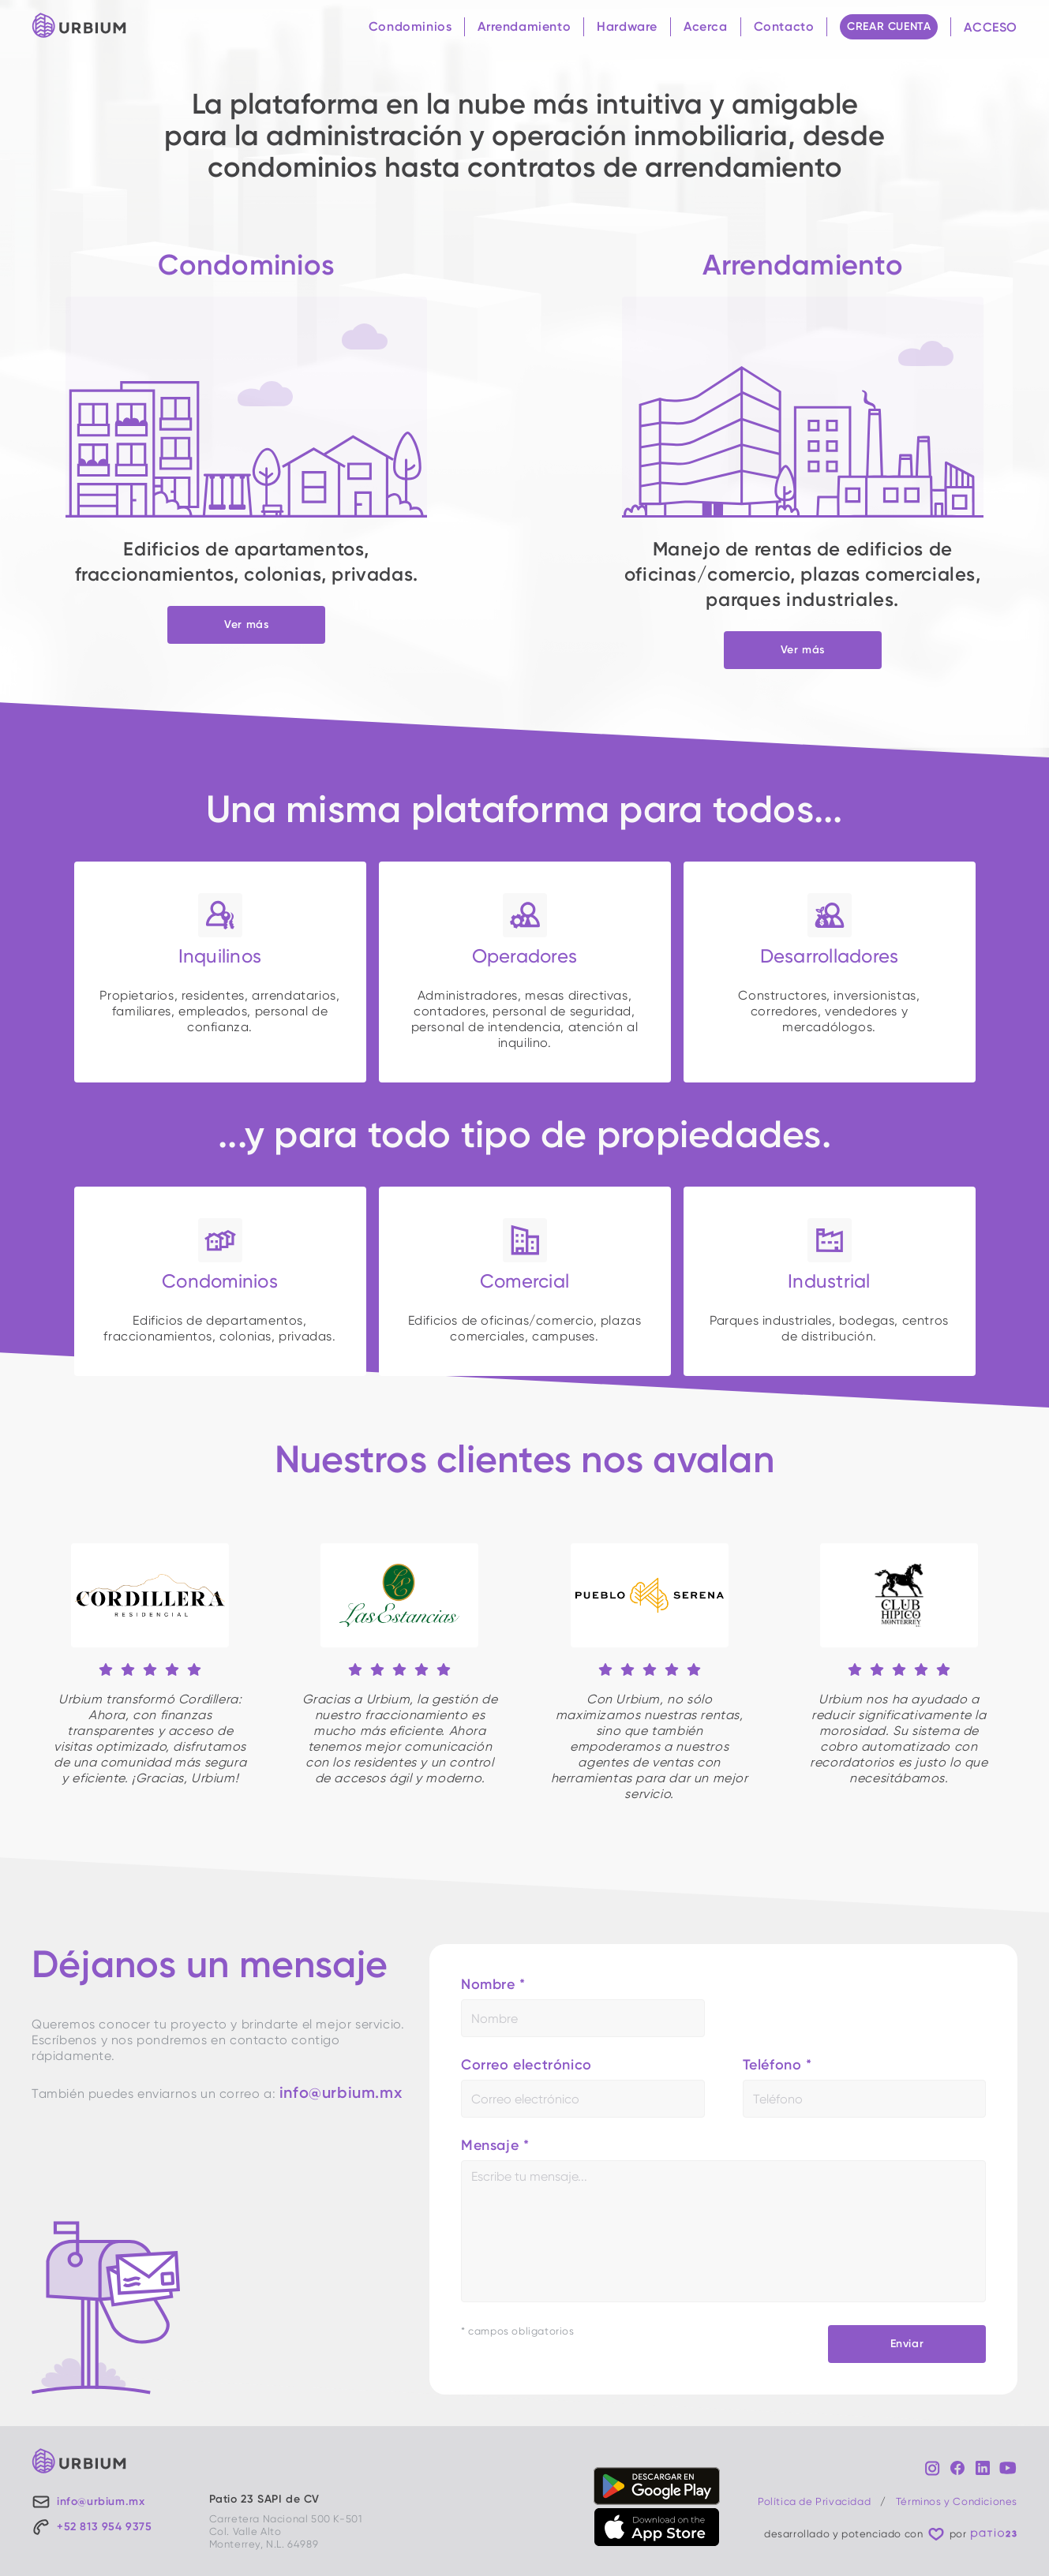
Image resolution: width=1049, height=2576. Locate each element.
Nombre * (493, 1984)
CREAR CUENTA (889, 26)
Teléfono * (777, 2064)
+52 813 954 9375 (104, 2526)
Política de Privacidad (814, 2501)
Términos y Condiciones (956, 2501)
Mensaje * (495, 2145)
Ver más (246, 624)
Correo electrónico (526, 2064)
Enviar (907, 2343)
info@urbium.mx (340, 2092)
